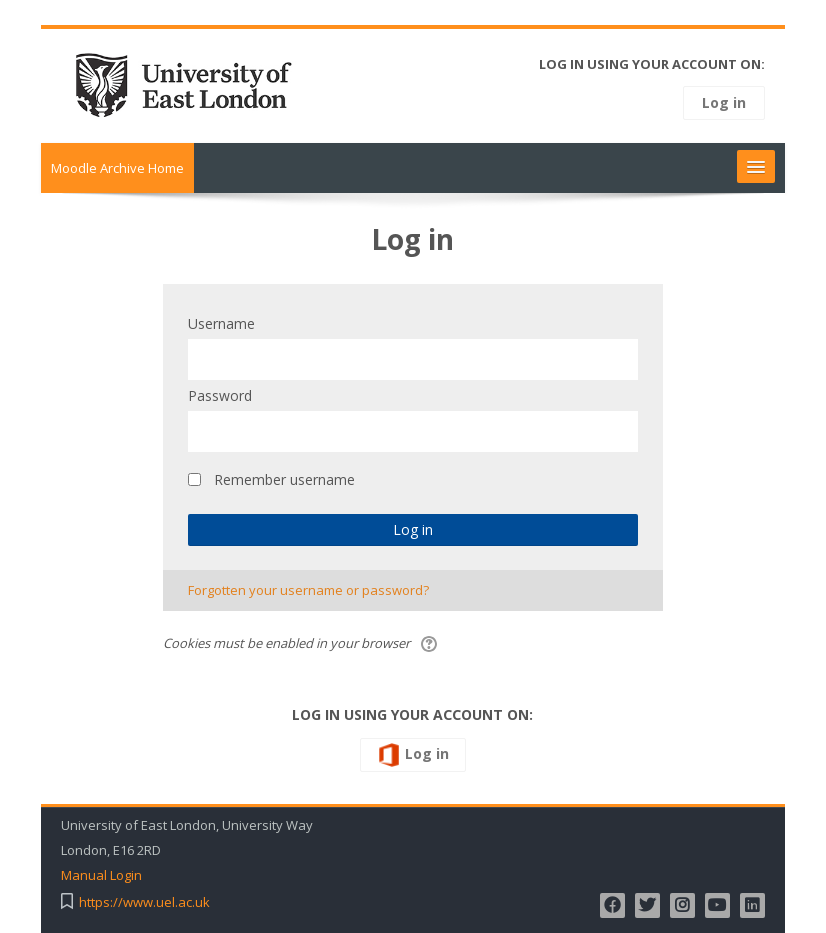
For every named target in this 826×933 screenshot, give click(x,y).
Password (220, 395)
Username (221, 323)
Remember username (284, 479)
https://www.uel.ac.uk (144, 902)
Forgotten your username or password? (308, 590)
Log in (724, 102)
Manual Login (101, 875)
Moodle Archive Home (117, 168)
